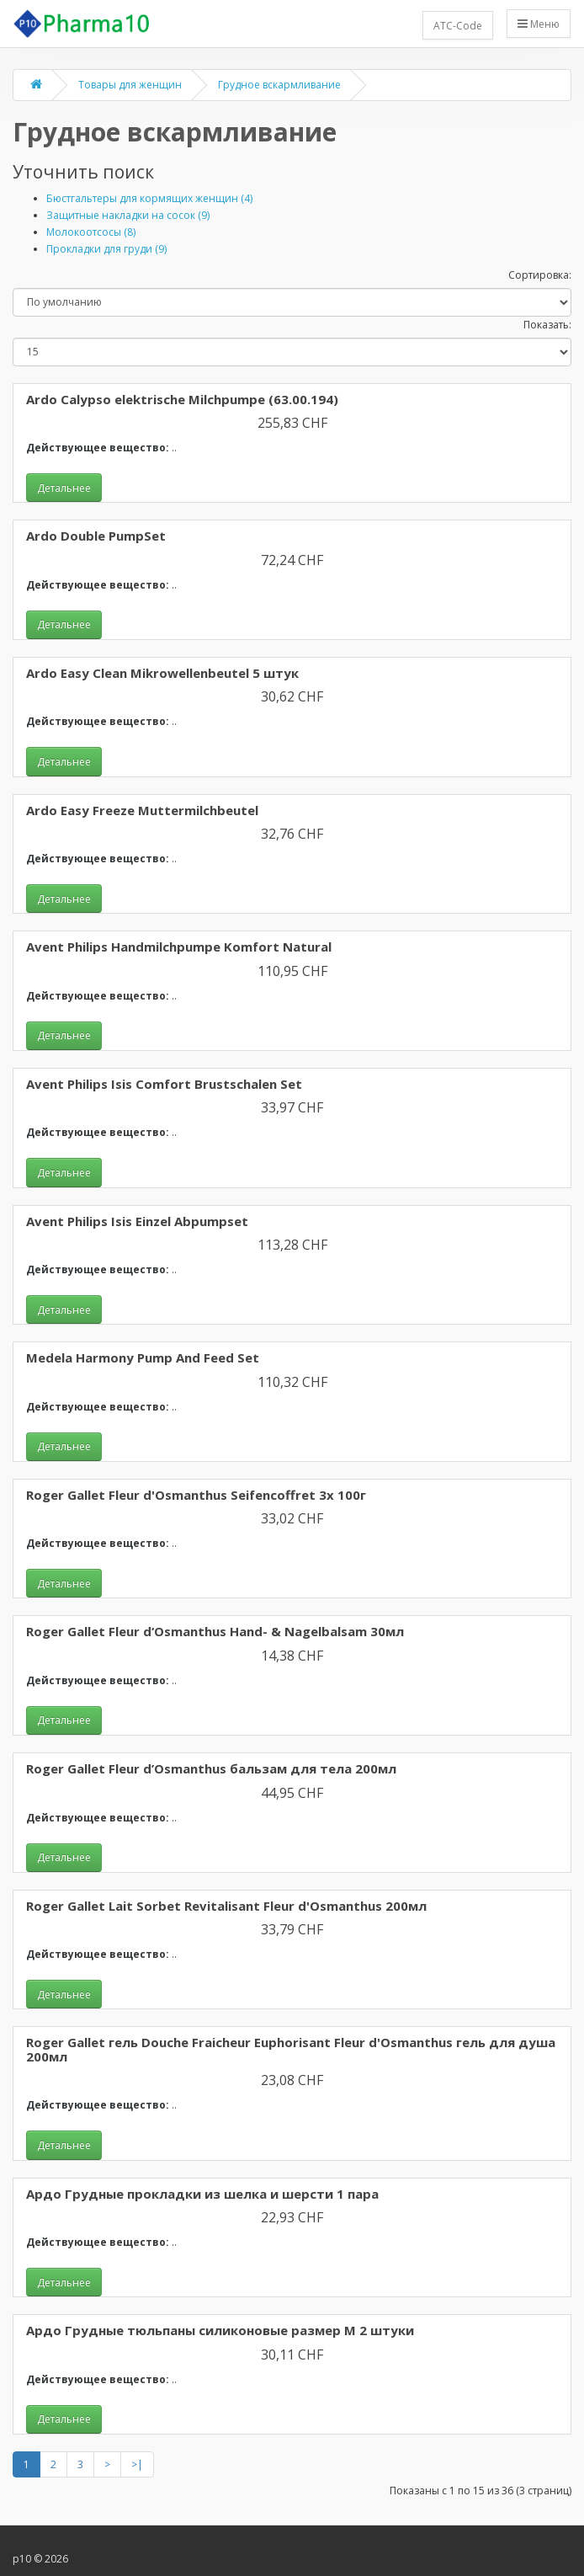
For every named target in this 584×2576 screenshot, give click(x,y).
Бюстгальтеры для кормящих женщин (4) (149, 198)
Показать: (547, 324)
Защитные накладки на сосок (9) (128, 215)
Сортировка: (539, 275)
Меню (539, 24)
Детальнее (64, 488)
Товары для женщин (130, 84)
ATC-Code (457, 26)
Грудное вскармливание (279, 84)
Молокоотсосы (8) (90, 232)
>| (137, 2464)
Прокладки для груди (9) (106, 249)
